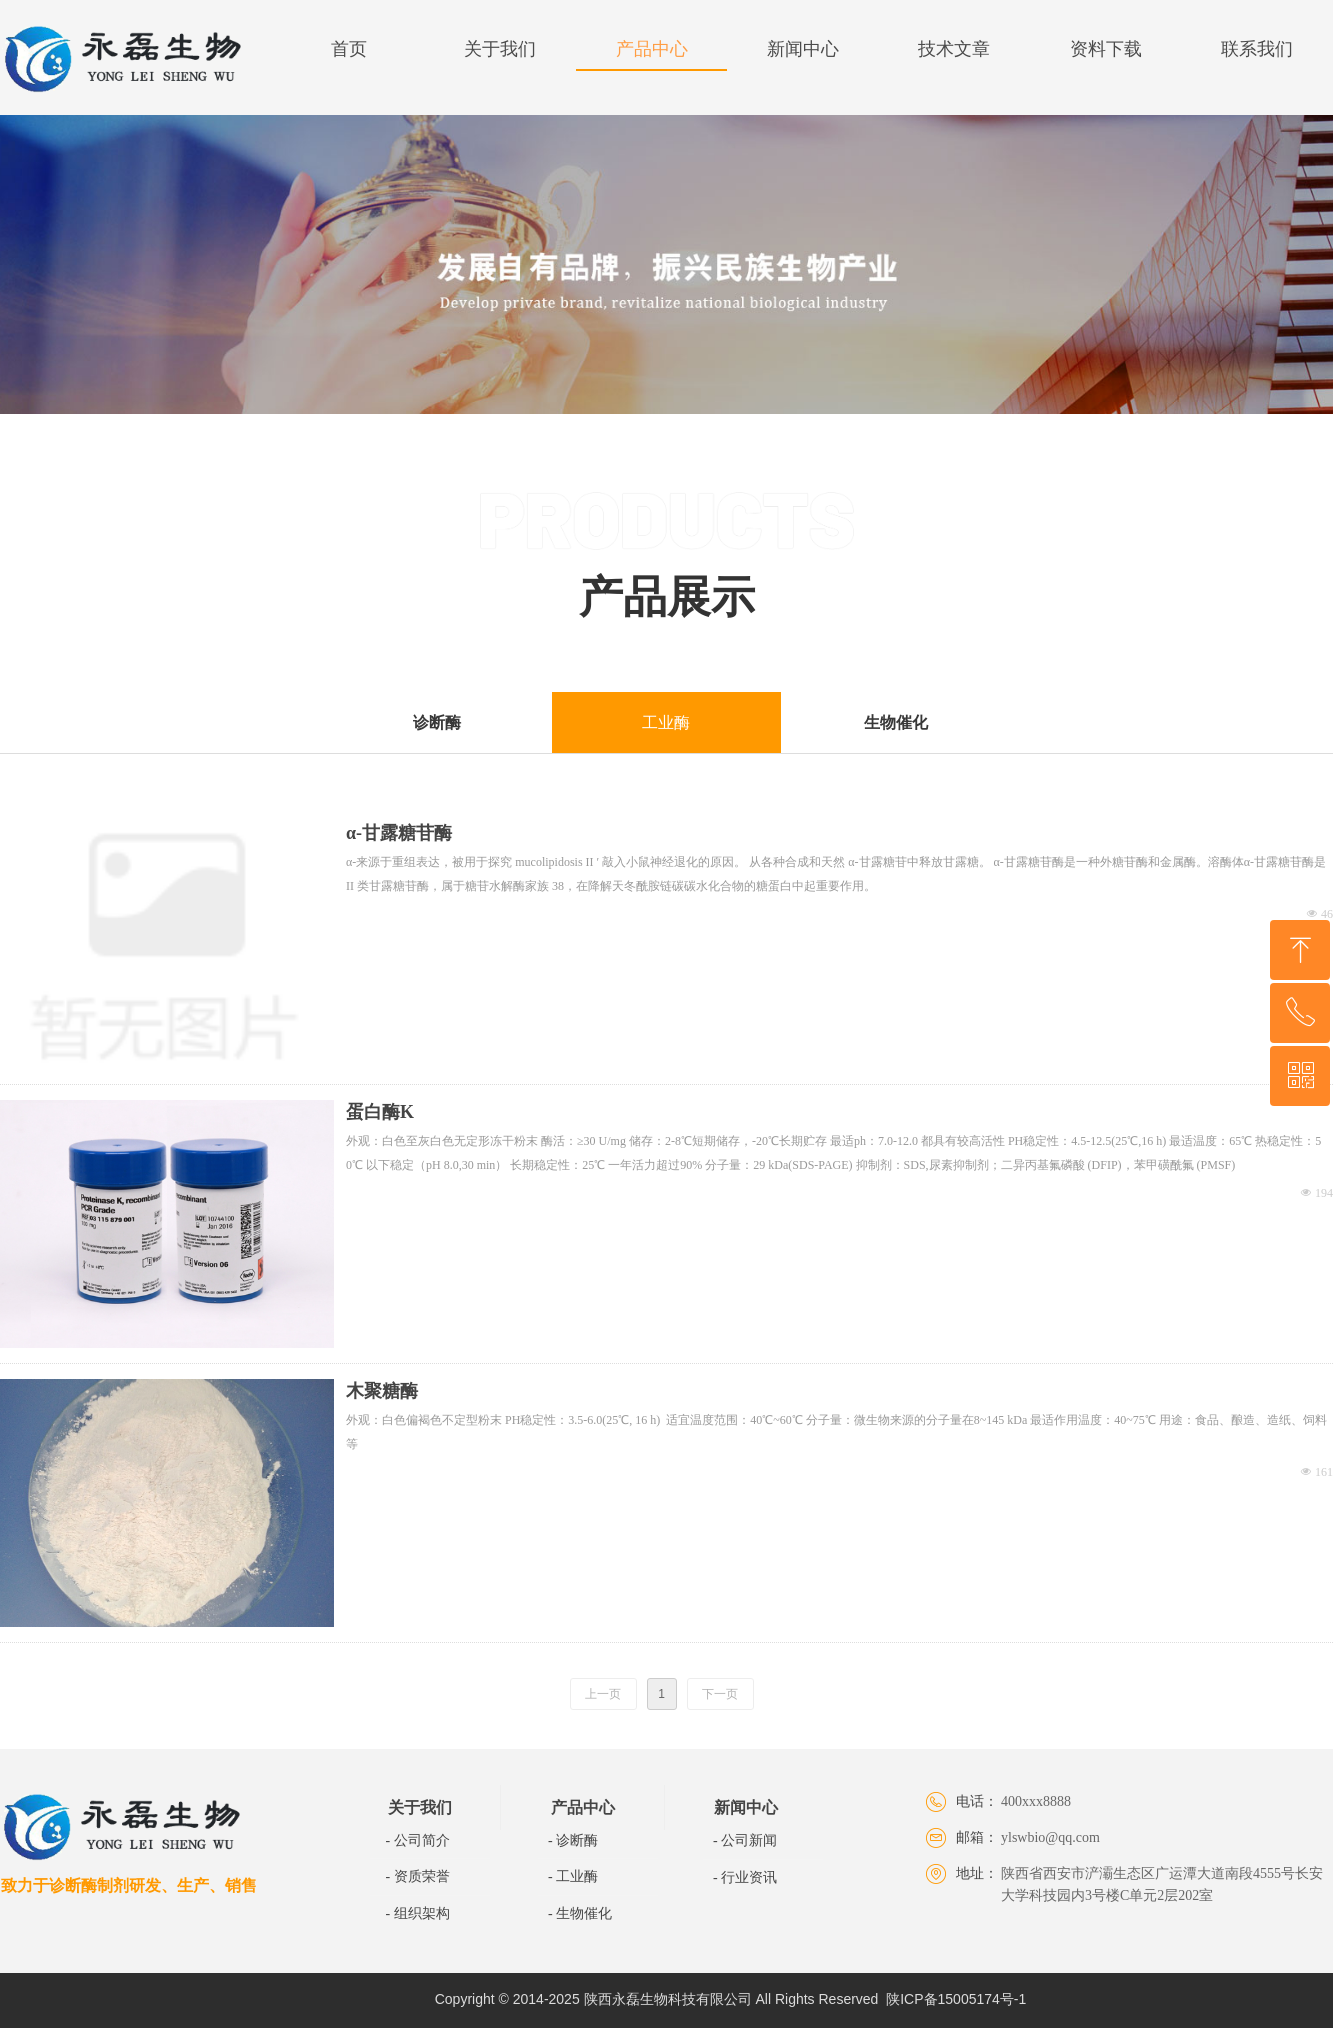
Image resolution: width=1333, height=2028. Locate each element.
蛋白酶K (380, 1112)
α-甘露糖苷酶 (399, 833)
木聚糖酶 (382, 1391)
